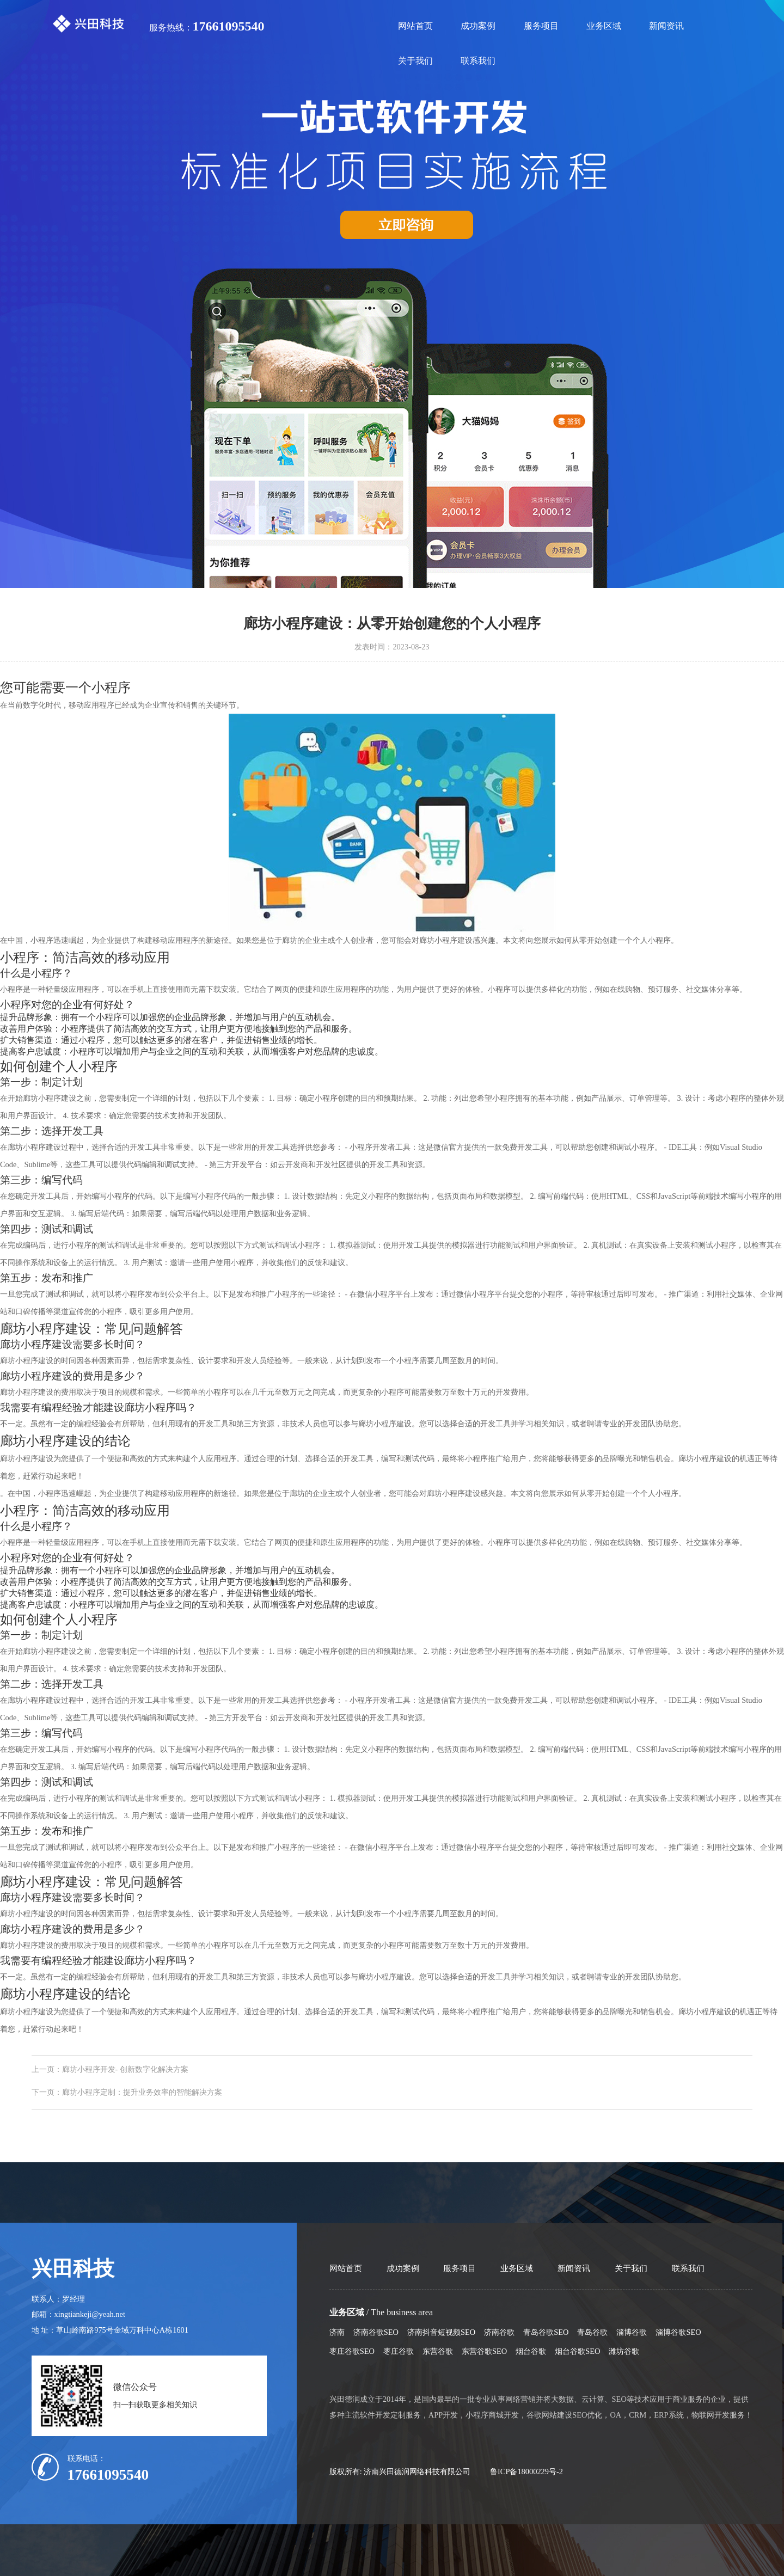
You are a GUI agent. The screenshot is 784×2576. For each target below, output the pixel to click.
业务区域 (603, 25)
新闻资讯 (666, 25)
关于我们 (415, 60)
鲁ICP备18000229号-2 (526, 2471)
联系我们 (478, 60)
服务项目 (541, 25)
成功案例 (478, 25)
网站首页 (415, 25)
